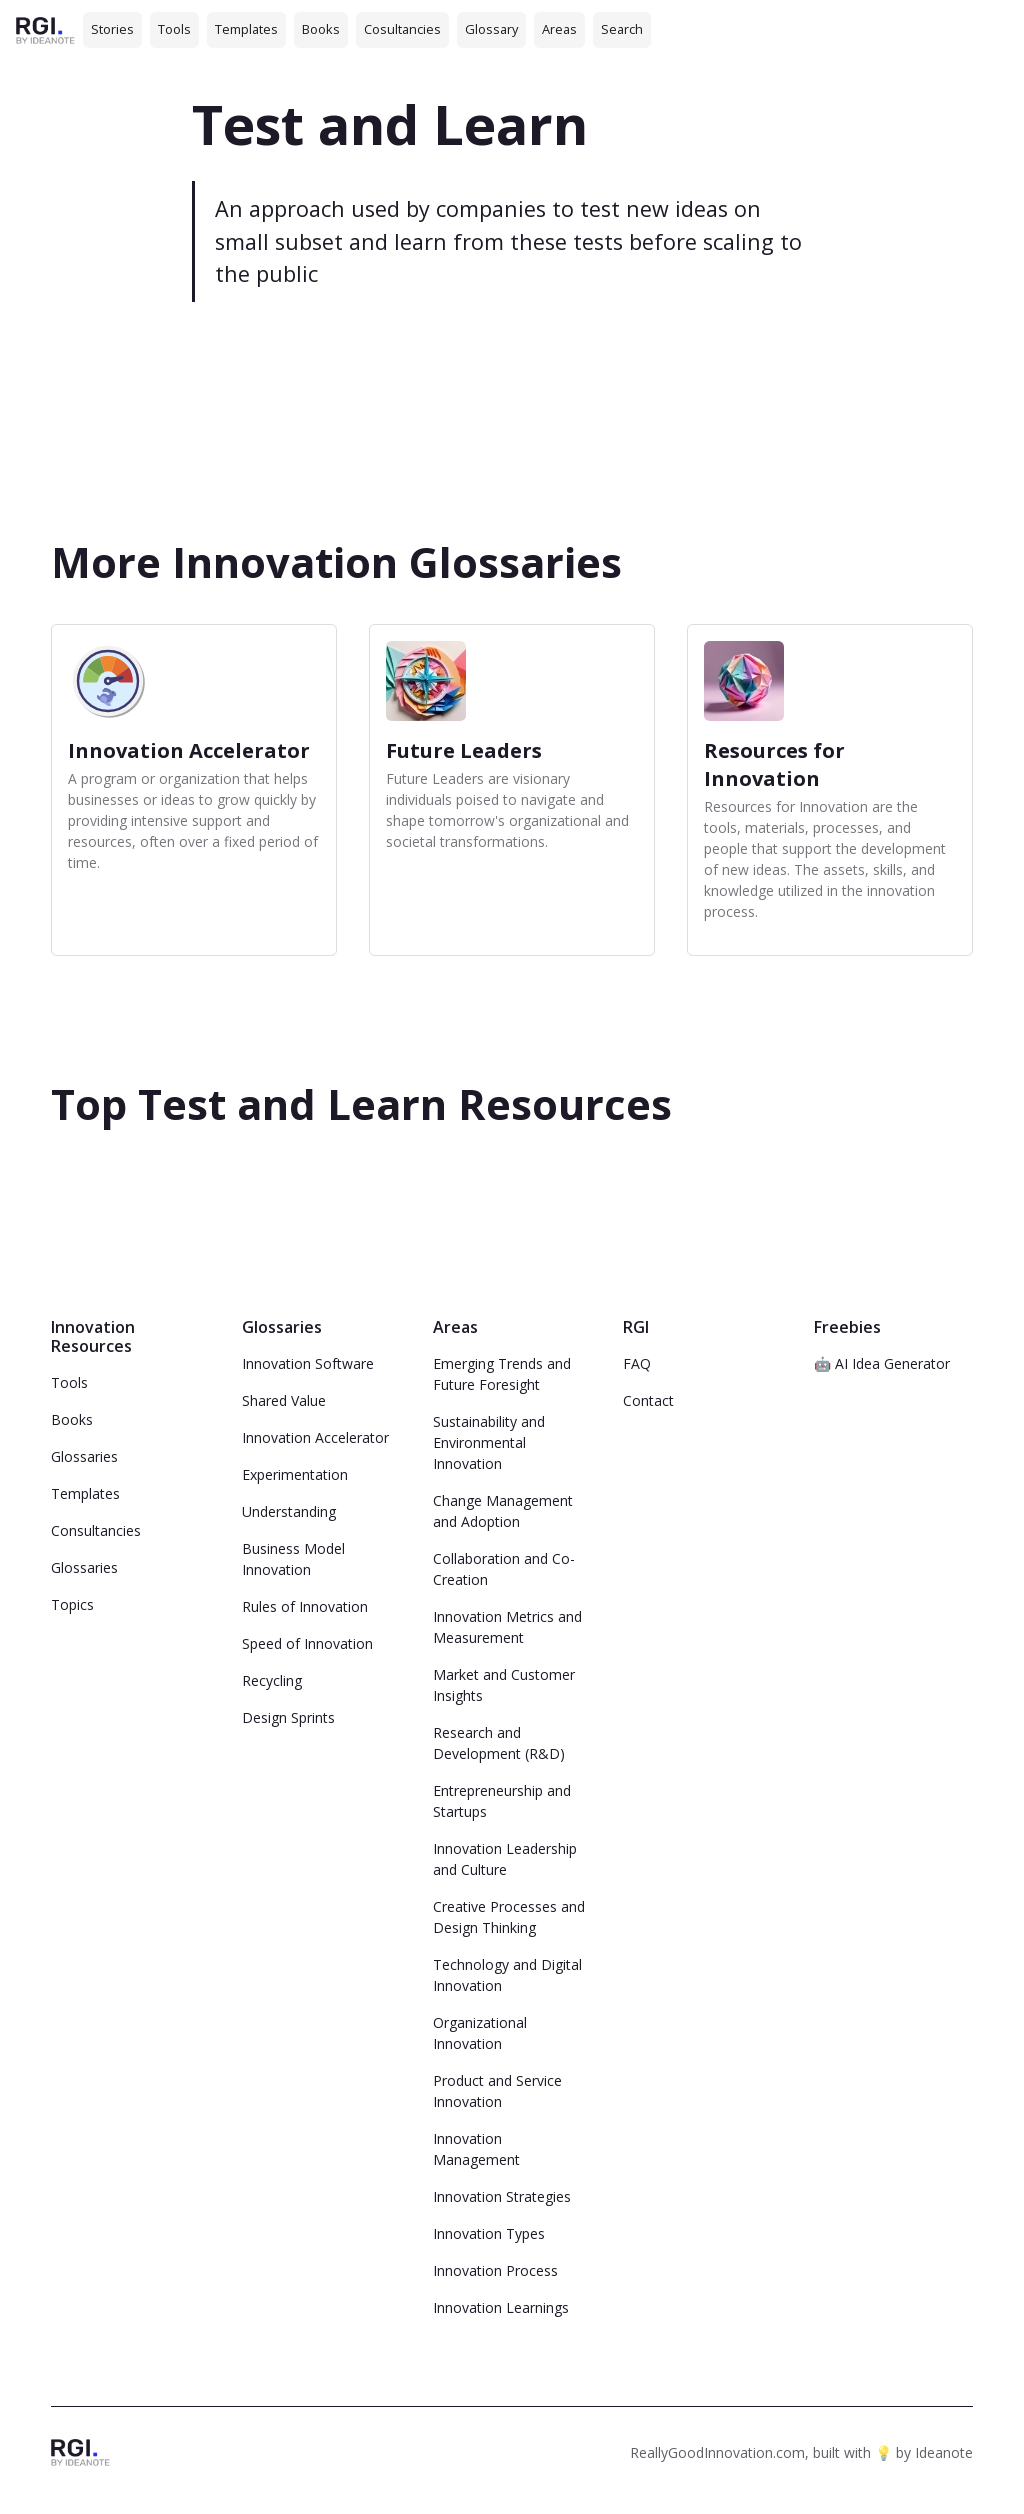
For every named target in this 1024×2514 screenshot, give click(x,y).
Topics (72, 1604)
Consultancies (96, 1530)
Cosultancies (402, 29)
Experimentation (295, 1474)
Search (622, 29)
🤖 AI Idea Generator (882, 1363)
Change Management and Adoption (503, 1511)
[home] (45, 29)
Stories (112, 29)
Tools (174, 29)
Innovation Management (476, 2149)
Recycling (272, 1680)
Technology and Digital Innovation (507, 1975)
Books (321, 29)
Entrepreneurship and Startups (502, 1801)
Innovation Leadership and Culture (505, 1859)
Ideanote (944, 2452)
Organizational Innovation (480, 2033)
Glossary (491, 29)
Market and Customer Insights (504, 1685)
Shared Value (284, 1400)
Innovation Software (308, 1363)
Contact (648, 1400)
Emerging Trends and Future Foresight (502, 1374)
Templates (246, 29)
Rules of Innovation (305, 1606)
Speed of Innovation (307, 1643)
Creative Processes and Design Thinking (509, 1917)
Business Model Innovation (293, 1559)
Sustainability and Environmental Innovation (489, 1442)
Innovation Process (495, 2270)
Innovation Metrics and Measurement (507, 1627)
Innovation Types (489, 2233)
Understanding (289, 1511)
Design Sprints (288, 1717)
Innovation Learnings (501, 2307)
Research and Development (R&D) (499, 1743)
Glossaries (84, 1456)
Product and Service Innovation (497, 2091)
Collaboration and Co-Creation (504, 1569)
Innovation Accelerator (315, 1437)
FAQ (637, 1363)
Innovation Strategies (502, 2196)
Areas (559, 29)
